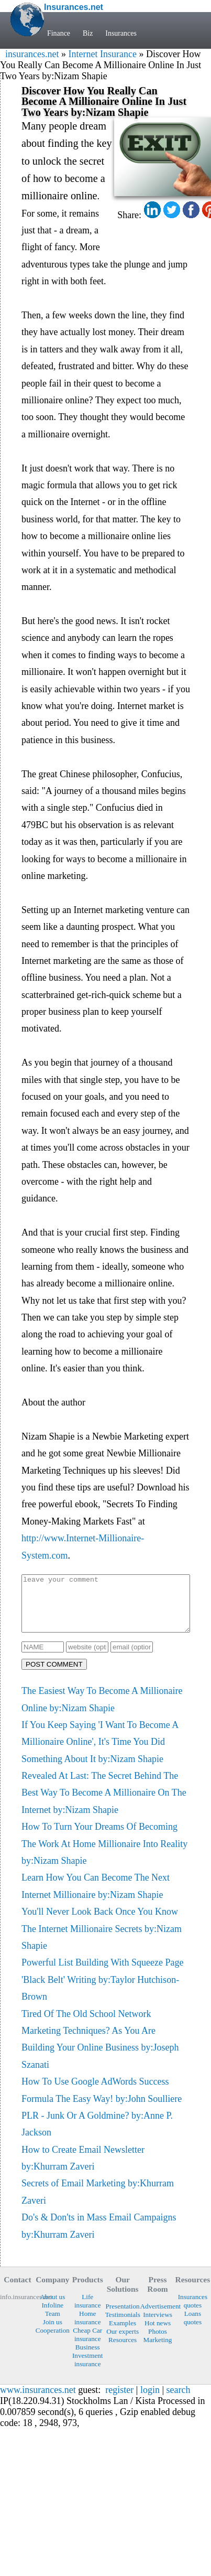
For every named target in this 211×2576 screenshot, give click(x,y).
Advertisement (157, 2317)
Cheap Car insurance (87, 2345)
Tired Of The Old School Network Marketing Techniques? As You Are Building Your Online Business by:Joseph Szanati (100, 2050)
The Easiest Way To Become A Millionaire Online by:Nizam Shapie (102, 1710)
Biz (88, 33)
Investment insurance (87, 2371)
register (119, 2401)
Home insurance (87, 2329)
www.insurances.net (38, 2401)
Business (87, 2358)
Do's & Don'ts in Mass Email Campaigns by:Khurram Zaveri (98, 2236)
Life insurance (87, 2312)
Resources (122, 2351)
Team (52, 2324)
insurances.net (32, 54)
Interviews (157, 2326)
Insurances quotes (192, 2312)
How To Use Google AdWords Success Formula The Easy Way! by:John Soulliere (101, 2101)
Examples (122, 2334)
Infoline (52, 2316)
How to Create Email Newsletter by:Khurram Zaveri (83, 2169)
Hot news (158, 2334)
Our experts (122, 2342)
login (150, 2401)
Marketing (157, 2351)
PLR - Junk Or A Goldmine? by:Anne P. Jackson (97, 2135)
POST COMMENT (54, 1675)
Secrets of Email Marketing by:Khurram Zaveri (97, 2202)
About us (52, 2308)
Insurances (121, 33)
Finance (58, 33)
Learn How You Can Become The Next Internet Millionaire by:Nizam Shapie (95, 1896)
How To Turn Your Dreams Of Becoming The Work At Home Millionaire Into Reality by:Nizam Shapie (104, 1854)
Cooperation (53, 2341)
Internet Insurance (102, 54)
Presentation (123, 2317)
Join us (52, 2333)
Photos (157, 2342)
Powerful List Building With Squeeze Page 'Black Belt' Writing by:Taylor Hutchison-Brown (102, 1990)
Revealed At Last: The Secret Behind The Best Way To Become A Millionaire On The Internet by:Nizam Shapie (103, 1803)
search (178, 2401)
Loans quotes (193, 2329)
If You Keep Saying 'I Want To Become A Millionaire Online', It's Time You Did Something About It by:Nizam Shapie (99, 1753)
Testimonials (122, 2326)
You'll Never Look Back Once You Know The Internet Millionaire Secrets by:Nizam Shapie (101, 1939)
